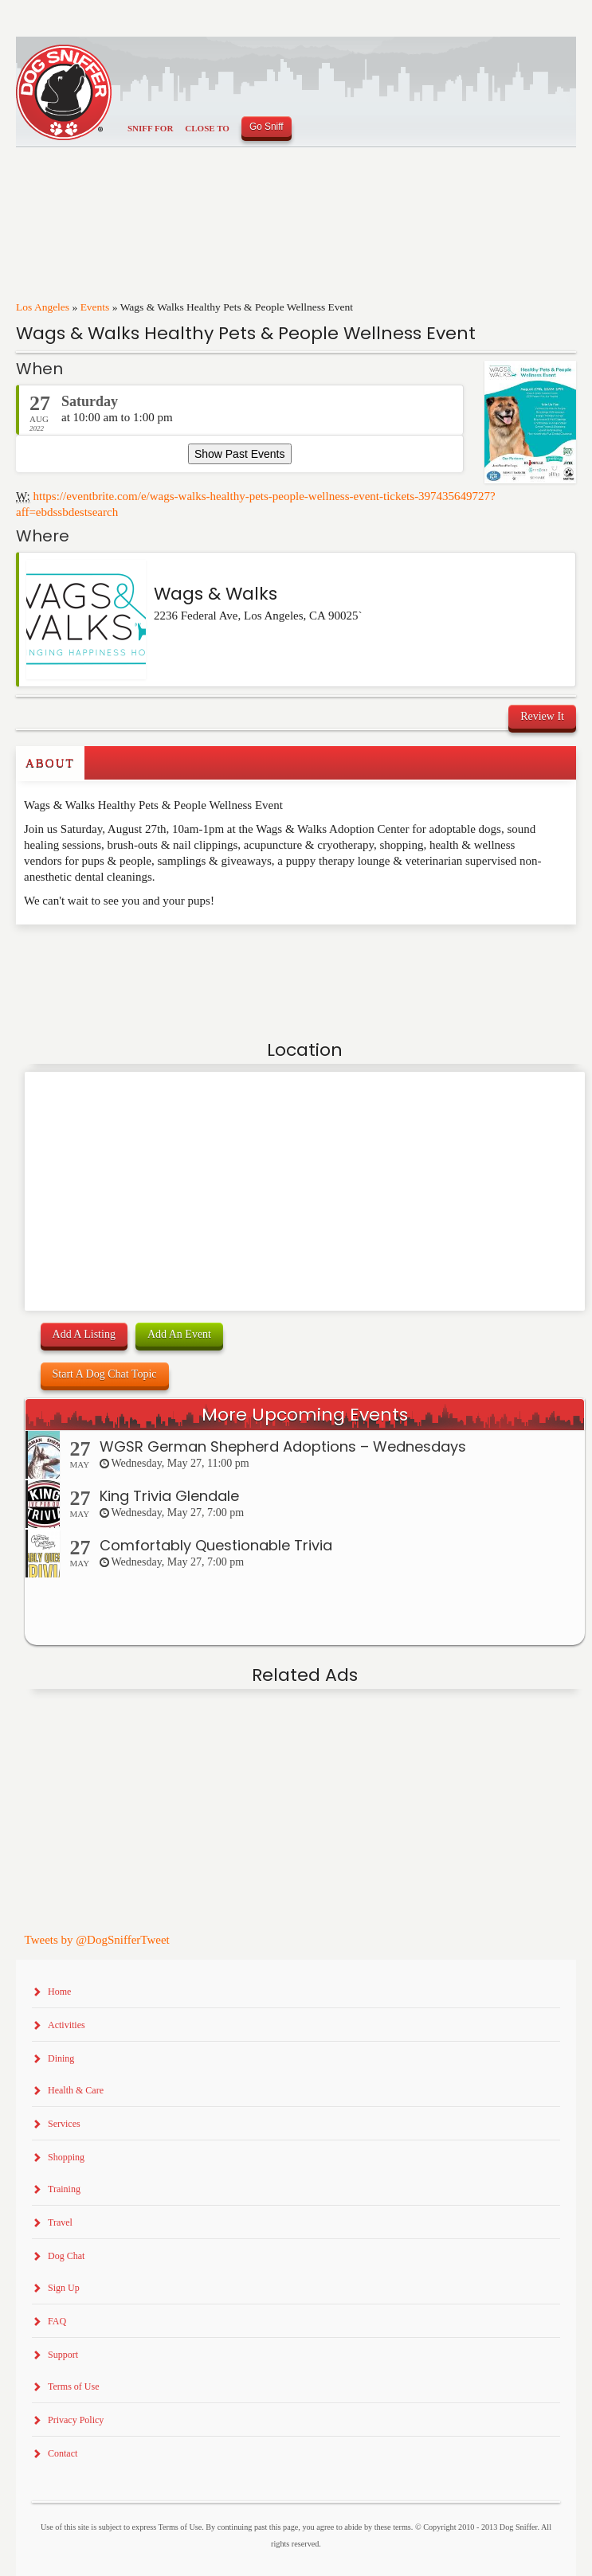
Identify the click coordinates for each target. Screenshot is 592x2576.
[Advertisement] (109, 956)
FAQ (57, 2321)
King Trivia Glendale (169, 1496)
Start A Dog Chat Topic (105, 1374)
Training (64, 2189)
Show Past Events (239, 454)
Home (59, 1991)
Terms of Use (73, 2386)
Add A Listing (84, 1334)
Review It (542, 716)
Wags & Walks (215, 593)
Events (95, 307)
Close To (207, 128)
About (50, 762)
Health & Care (76, 2090)
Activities (66, 2025)
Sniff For (150, 128)
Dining (61, 2058)
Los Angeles (42, 307)
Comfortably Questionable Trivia (216, 1545)
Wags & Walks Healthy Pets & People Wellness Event (246, 333)
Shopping (66, 2157)
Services (64, 2123)
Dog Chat (66, 2255)
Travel (60, 2222)
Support (63, 2354)
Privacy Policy (76, 2420)
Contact (62, 2453)
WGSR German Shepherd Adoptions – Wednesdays (283, 1446)
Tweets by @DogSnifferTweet (97, 1939)
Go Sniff (266, 126)
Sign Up (64, 2287)
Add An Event (179, 1334)
